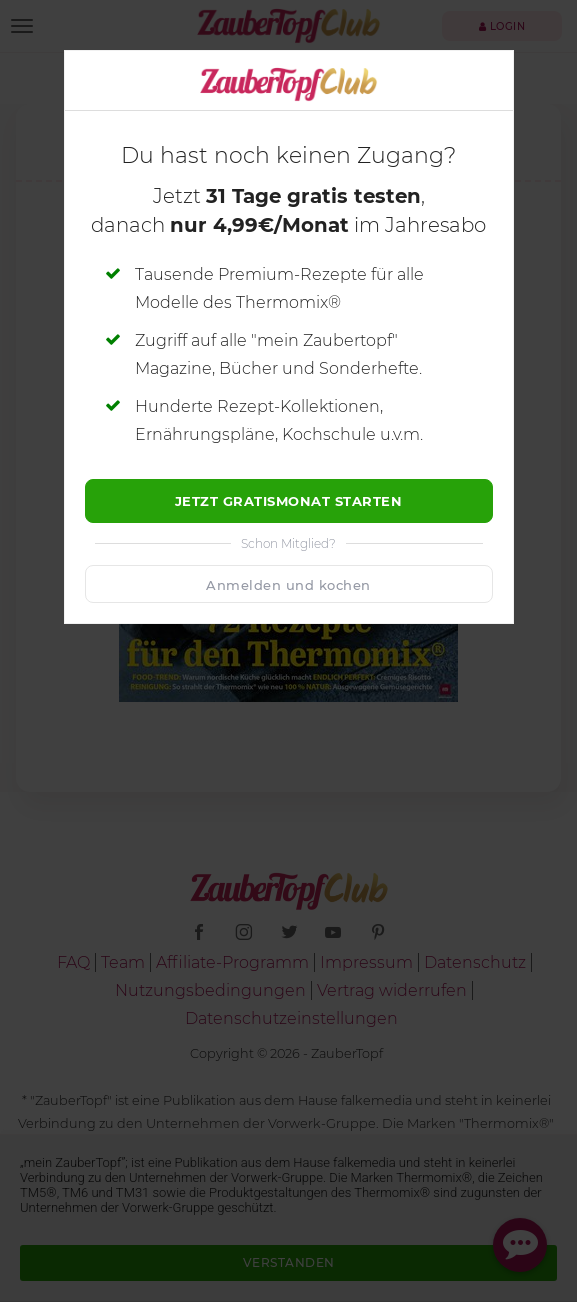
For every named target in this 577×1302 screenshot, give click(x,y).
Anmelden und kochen (288, 585)
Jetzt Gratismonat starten (289, 501)
